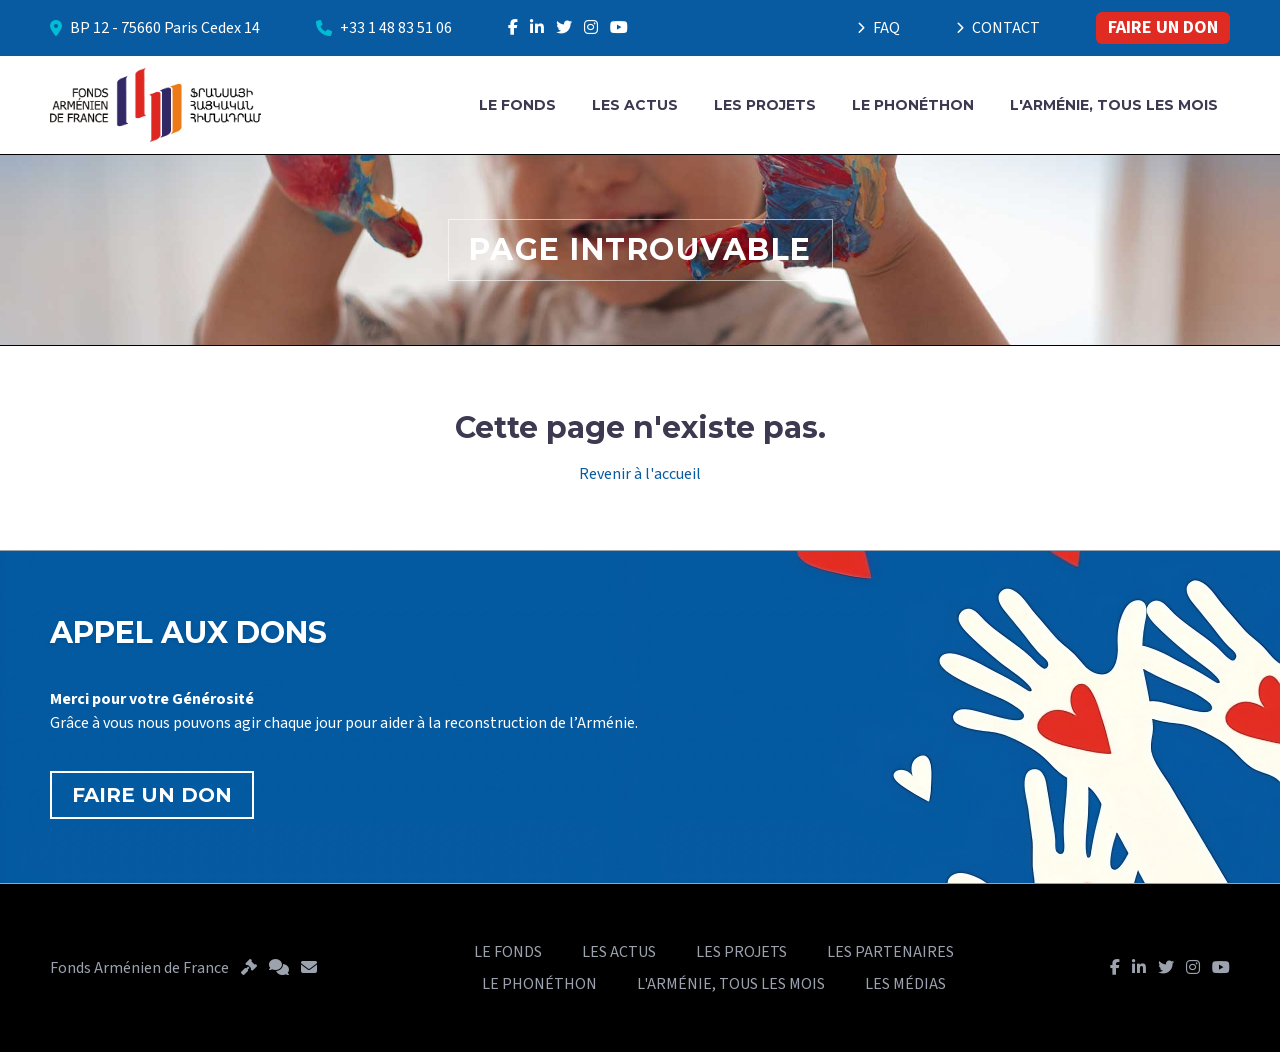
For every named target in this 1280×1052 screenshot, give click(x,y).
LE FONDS (517, 105)
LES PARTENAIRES (890, 952)
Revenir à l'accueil (640, 474)
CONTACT (998, 28)
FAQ (878, 28)
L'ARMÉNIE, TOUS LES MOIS (1114, 105)
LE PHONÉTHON (913, 105)
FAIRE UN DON (1163, 27)
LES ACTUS (635, 105)
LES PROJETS (765, 105)
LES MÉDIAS (905, 984)
